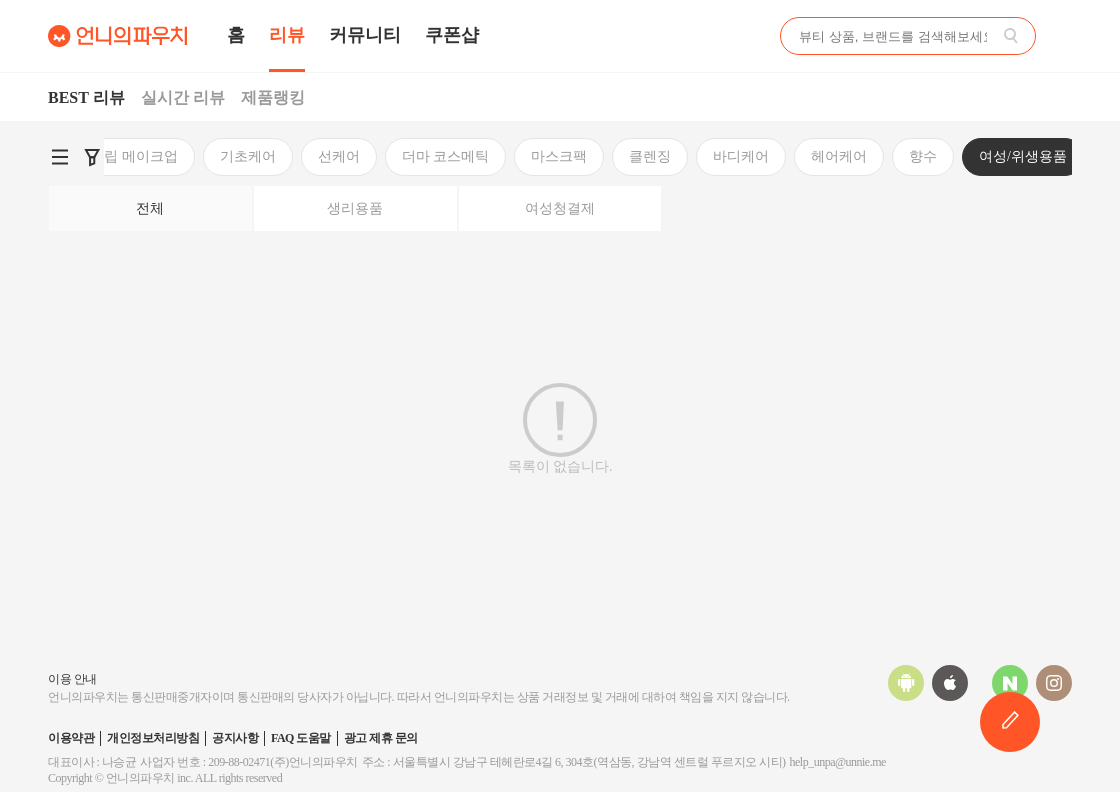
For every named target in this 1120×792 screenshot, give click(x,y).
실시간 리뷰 (183, 97)
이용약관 (71, 738)
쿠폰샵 (452, 35)
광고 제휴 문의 (381, 738)
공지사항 (235, 738)
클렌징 (363, 156)
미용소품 (850, 156)
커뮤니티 (365, 35)
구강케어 (948, 156)
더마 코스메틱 (159, 156)
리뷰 (287, 35)
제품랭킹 (273, 97)
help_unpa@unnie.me (838, 762)
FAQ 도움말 (301, 738)
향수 (636, 156)
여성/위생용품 (736, 156)
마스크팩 (272, 156)
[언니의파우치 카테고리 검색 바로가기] (60, 157)
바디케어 (454, 156)
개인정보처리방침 (153, 738)
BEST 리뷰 (86, 97)
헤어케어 (552, 156)
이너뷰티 (1046, 156)
